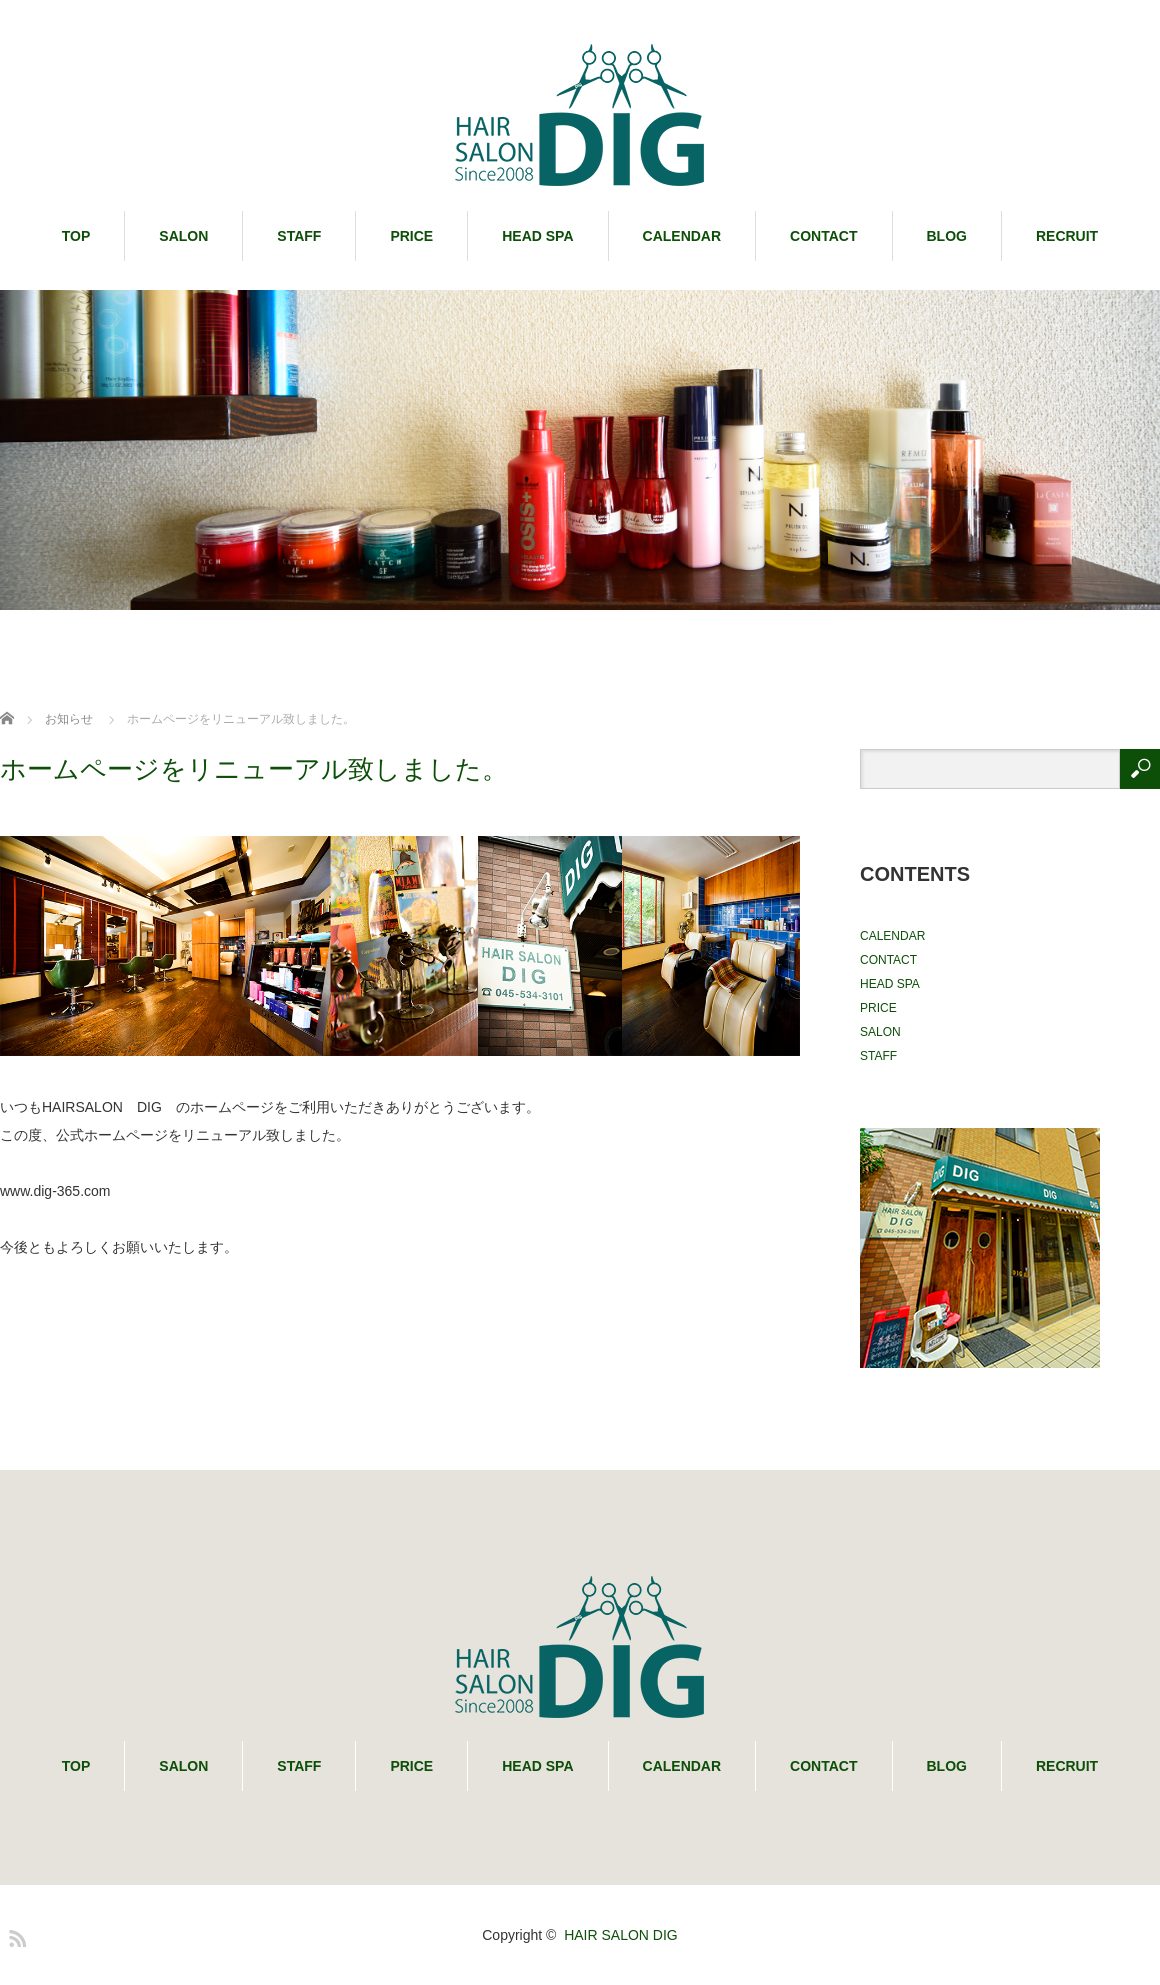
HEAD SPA (537, 236)
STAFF (299, 236)
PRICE (411, 236)
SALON (183, 236)
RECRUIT (1067, 236)
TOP (76, 236)
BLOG (947, 236)
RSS (15, 1935)
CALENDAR (682, 236)
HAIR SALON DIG (621, 1935)
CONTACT (823, 236)
